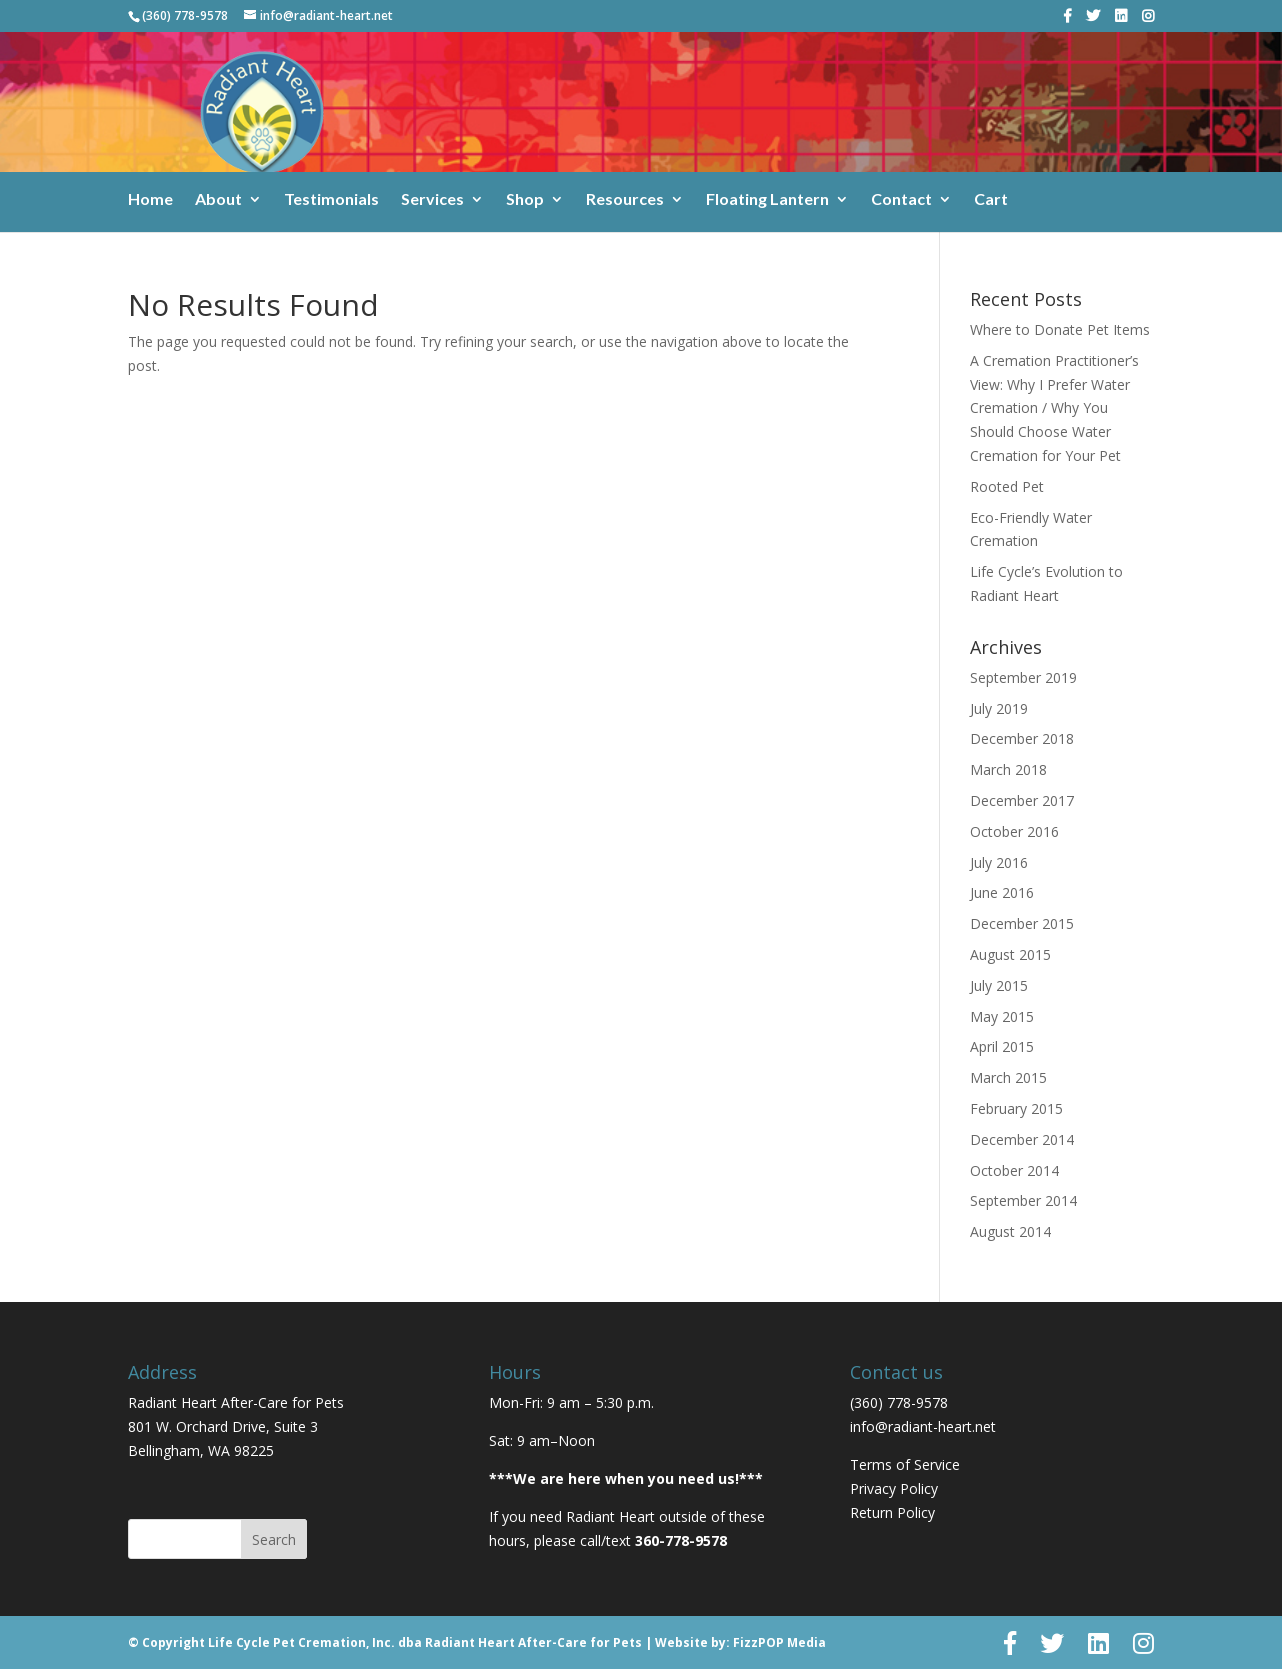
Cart (991, 200)
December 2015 (1022, 923)
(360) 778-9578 (185, 15)
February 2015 (1016, 1108)
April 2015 (1002, 1046)
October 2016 (1014, 831)
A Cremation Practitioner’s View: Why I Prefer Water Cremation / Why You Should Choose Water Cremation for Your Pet (1054, 408)
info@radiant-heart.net (923, 1426)
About (218, 200)
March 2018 (1008, 769)
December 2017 (1022, 800)
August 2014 (1010, 1231)
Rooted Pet (1007, 486)
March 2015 (1008, 1077)
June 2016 (1002, 892)
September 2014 (1023, 1200)
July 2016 (999, 862)
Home (150, 200)
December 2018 (1022, 738)
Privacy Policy (894, 1488)
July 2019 (999, 708)
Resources (625, 200)
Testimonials (331, 200)
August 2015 (1010, 954)
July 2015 (999, 985)
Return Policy (892, 1512)
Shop (525, 200)
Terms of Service (905, 1464)
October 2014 (1014, 1170)
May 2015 (1002, 1016)
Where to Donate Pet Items (1060, 329)
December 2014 (1022, 1139)
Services (432, 200)
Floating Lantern (767, 200)
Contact (901, 200)
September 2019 (1023, 677)
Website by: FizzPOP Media (740, 1642)
